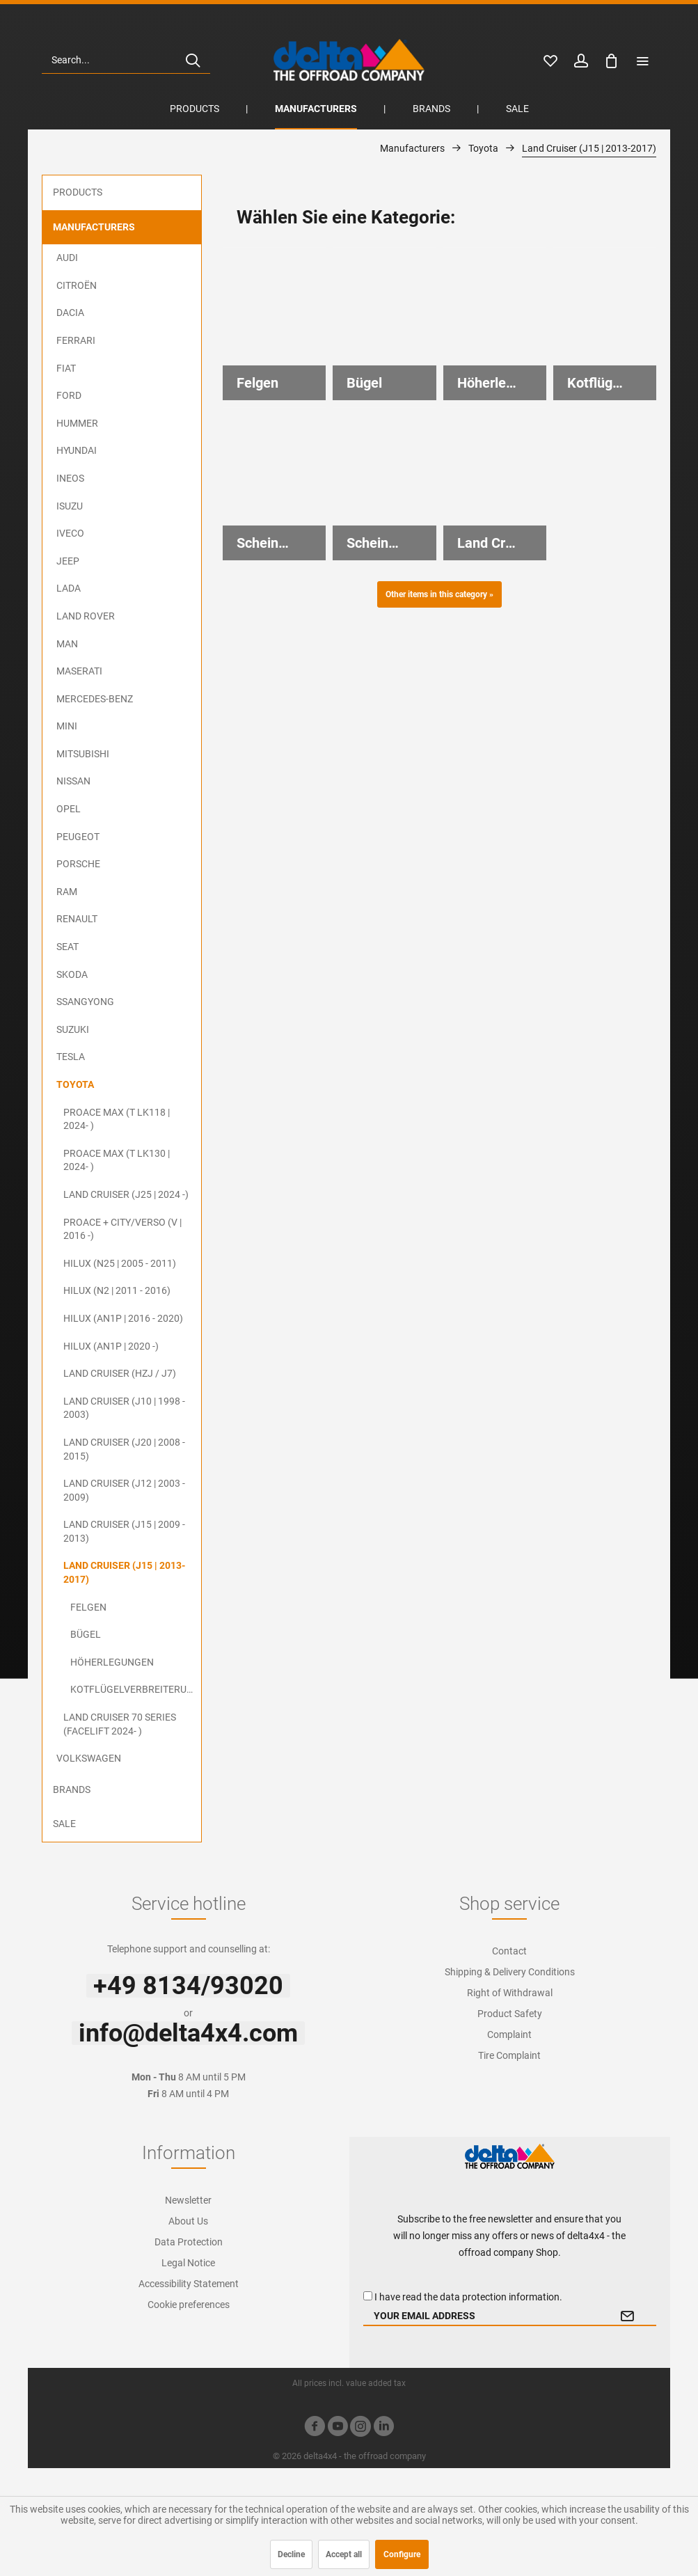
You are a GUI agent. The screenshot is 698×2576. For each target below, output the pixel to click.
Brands (71, 1789)
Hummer (77, 423)
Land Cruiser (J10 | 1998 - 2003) (124, 1408)
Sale (64, 1823)
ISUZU (69, 506)
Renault (76, 918)
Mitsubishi (82, 753)
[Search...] (126, 60)
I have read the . (468, 2296)
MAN (67, 643)
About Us (188, 2221)
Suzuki (72, 1029)
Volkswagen (88, 1758)
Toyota (75, 1084)
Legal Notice (188, 2262)
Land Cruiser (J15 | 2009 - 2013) (124, 1531)
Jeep (67, 561)
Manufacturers (94, 226)
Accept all (344, 2554)
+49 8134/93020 (188, 1986)
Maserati (79, 671)
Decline (291, 2554)
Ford (68, 395)
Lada (68, 588)
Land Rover (85, 616)
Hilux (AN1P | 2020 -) (111, 1346)
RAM (66, 891)
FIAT (66, 368)
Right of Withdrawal (510, 1992)
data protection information (500, 2296)
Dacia (70, 312)
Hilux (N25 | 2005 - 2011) (119, 1263)
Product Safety (509, 2013)
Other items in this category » (439, 594)
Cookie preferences (189, 2304)
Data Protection (188, 2241)
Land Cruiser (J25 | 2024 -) (126, 1194)
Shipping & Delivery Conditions (510, 1971)
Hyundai (76, 450)
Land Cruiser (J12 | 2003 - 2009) (124, 1490)
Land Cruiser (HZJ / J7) (119, 1373)
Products (77, 192)
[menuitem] (126, 60)
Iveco (70, 533)
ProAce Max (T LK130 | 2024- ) (116, 1160)
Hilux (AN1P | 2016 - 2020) (123, 1318)
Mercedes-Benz (94, 698)
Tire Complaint (509, 2055)
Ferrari (75, 340)
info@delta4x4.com (188, 2033)
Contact (509, 1951)
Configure (401, 2554)
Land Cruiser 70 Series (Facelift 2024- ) (119, 1724)
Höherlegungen (112, 1662)
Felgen (88, 1607)
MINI (66, 726)
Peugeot (78, 836)
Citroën (76, 285)
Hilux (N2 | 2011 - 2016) (116, 1290)
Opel (68, 808)
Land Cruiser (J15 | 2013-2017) (124, 1572)
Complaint (509, 2034)
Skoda (72, 974)
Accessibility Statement (188, 2283)
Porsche (78, 863)
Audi (67, 257)
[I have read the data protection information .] (367, 2295)
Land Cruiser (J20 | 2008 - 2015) (124, 1449)
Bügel (85, 1634)
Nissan (73, 781)
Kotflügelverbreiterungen (135, 1689)
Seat (67, 946)
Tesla (70, 1056)
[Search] (192, 60)
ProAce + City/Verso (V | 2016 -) (122, 1229)
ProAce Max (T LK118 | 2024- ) (116, 1119)
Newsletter (188, 2200)
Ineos (70, 478)
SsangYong (85, 1001)
